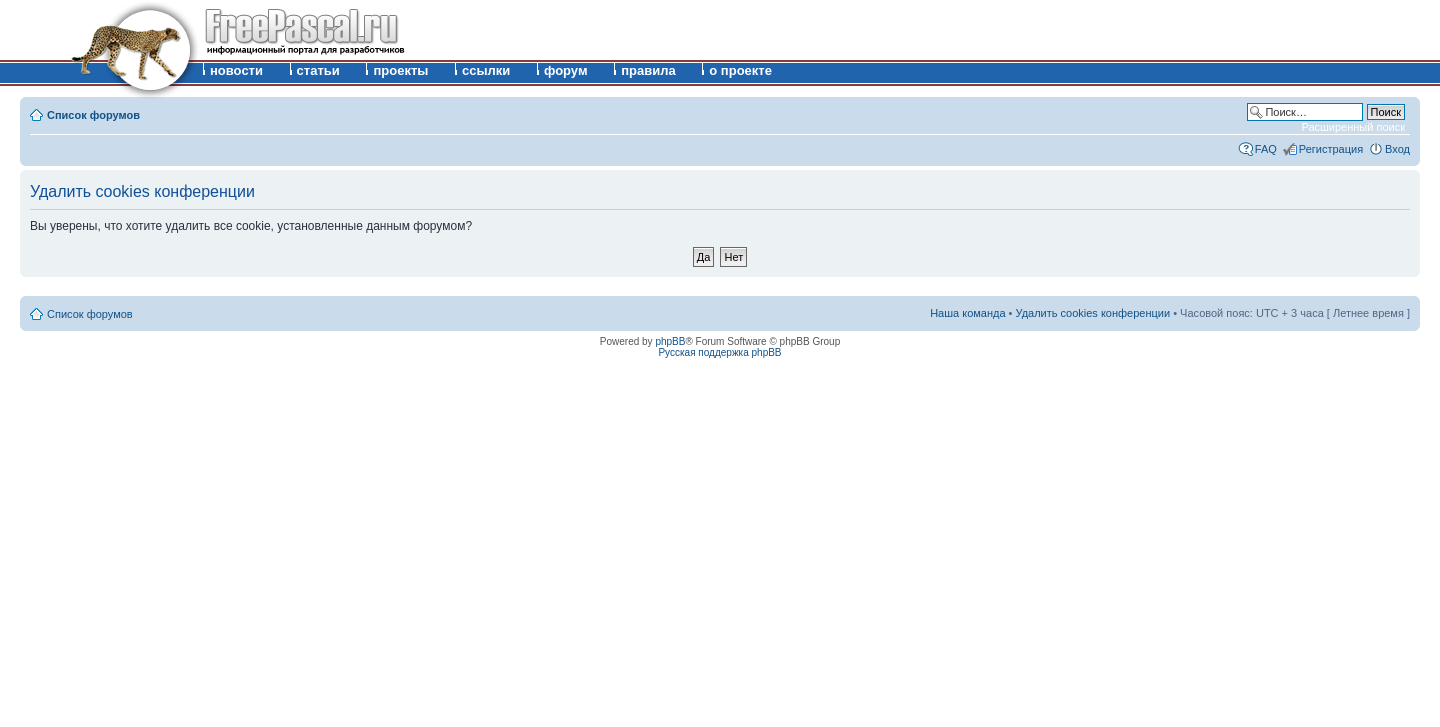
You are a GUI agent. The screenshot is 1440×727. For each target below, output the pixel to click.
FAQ (1266, 149)
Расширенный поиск (1353, 127)
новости (236, 70)
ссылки (486, 70)
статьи (318, 70)
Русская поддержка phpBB (719, 352)
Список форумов (93, 115)
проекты (400, 70)
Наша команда (967, 313)
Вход (1397, 149)
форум (566, 70)
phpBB (670, 341)
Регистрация (1331, 149)
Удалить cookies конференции (1093, 313)
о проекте (740, 70)
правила (648, 70)
